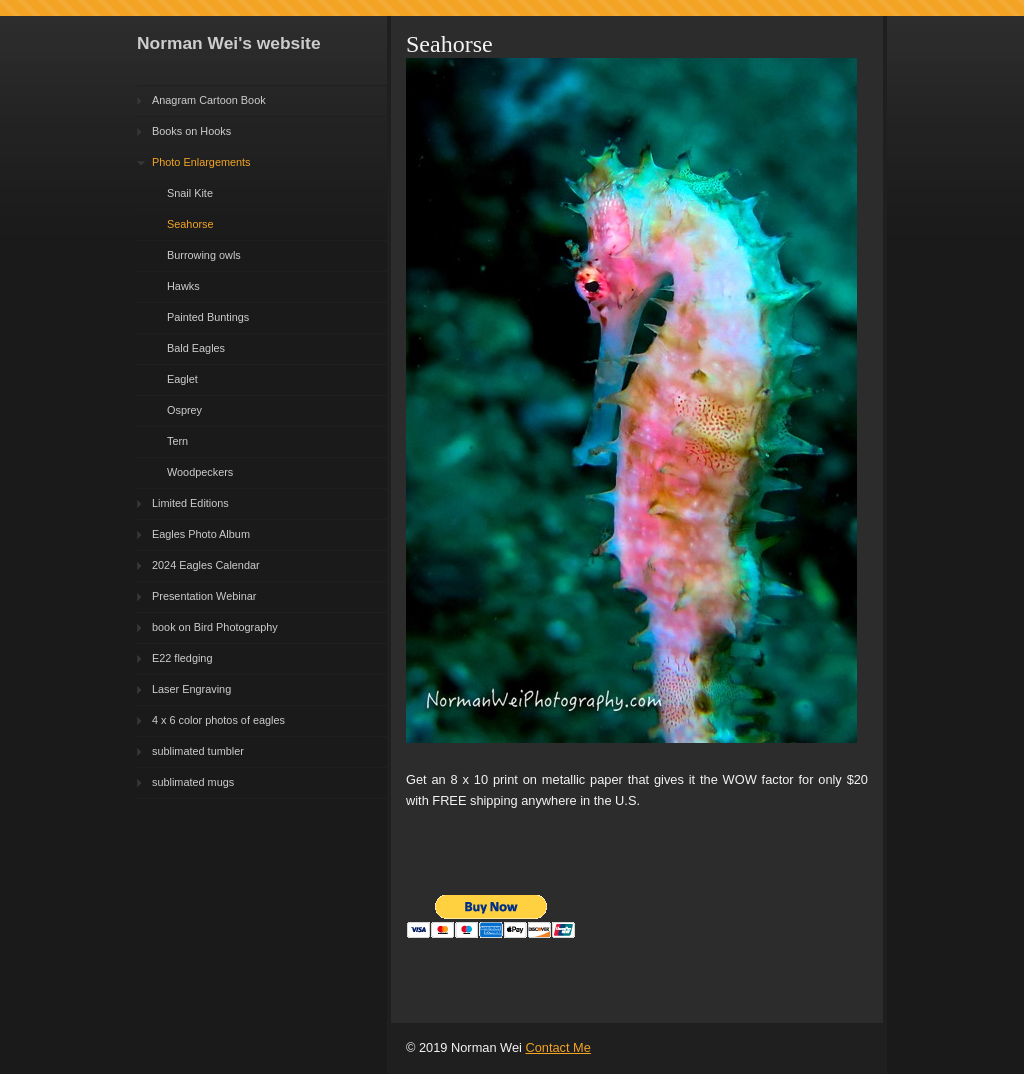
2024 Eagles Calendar (206, 565)
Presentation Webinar (204, 596)
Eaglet (182, 379)
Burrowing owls (204, 255)
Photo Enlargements (201, 162)
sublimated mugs (193, 782)
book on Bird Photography (215, 627)
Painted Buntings (208, 317)
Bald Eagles (196, 348)
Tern (177, 441)
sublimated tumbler (198, 751)
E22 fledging (182, 658)
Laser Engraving (191, 689)
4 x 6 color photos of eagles (218, 720)
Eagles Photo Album (201, 534)
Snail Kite (190, 193)
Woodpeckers (200, 472)
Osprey (184, 410)
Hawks (183, 286)
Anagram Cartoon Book (209, 100)
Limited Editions (190, 503)
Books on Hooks (191, 131)
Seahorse (190, 224)
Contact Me (557, 1047)
